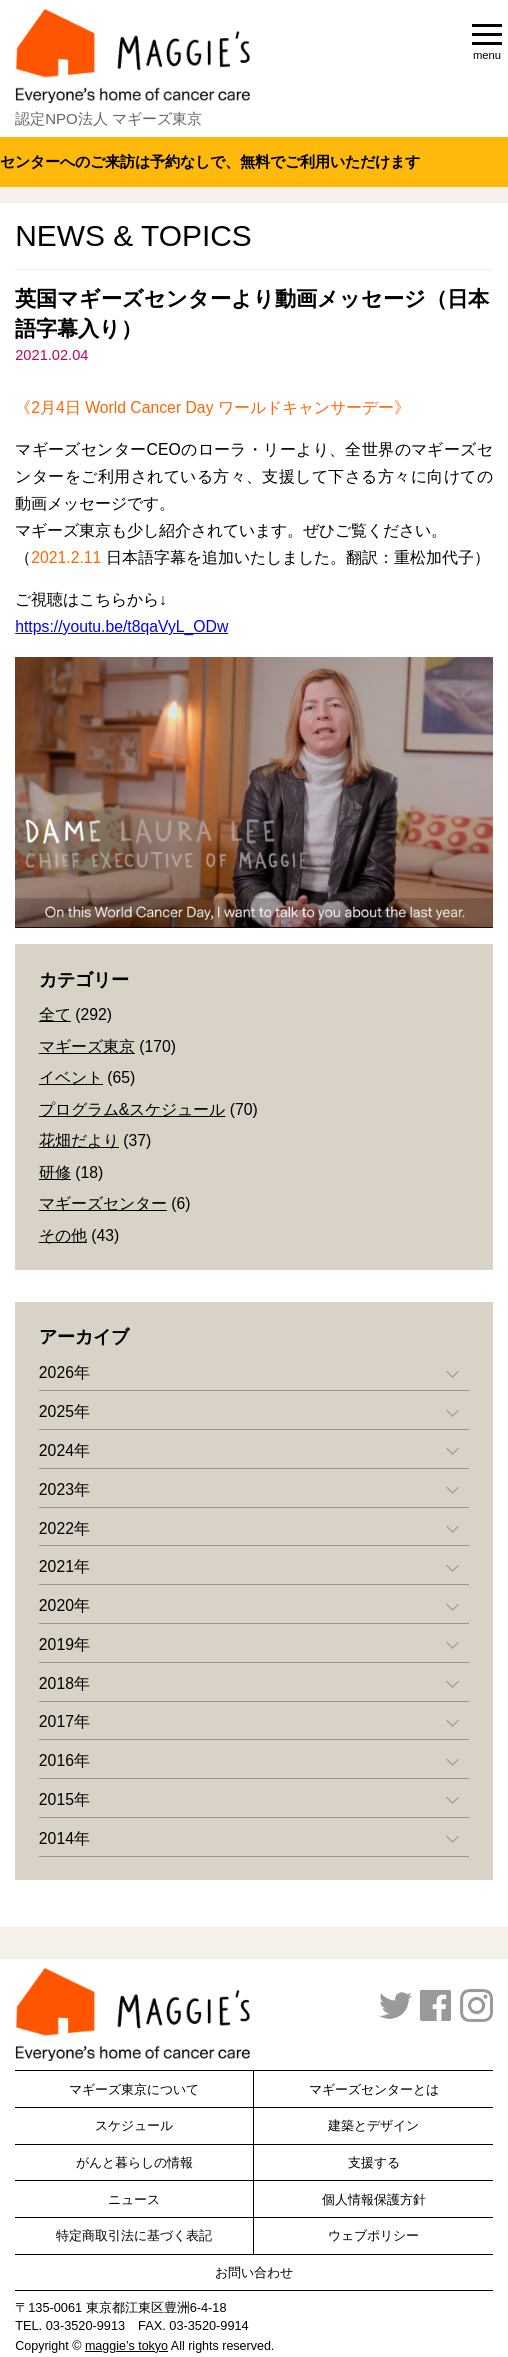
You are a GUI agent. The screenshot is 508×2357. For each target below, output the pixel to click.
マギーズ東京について (134, 2089)
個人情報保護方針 (374, 2199)
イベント (71, 1077)
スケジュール (134, 2125)
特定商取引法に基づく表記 (134, 2235)
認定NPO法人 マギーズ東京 (108, 118)
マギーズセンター (103, 1203)
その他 (63, 1235)
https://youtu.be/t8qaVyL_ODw (121, 626)
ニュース (134, 2199)
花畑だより (79, 1140)
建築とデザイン (373, 2125)
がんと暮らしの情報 (134, 2162)
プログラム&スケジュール (132, 1109)
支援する (374, 2162)
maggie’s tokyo (126, 2346)
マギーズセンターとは (374, 2089)
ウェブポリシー (373, 2235)
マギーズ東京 (87, 1046)
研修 (55, 1172)
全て (55, 1014)
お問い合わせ (254, 2272)
